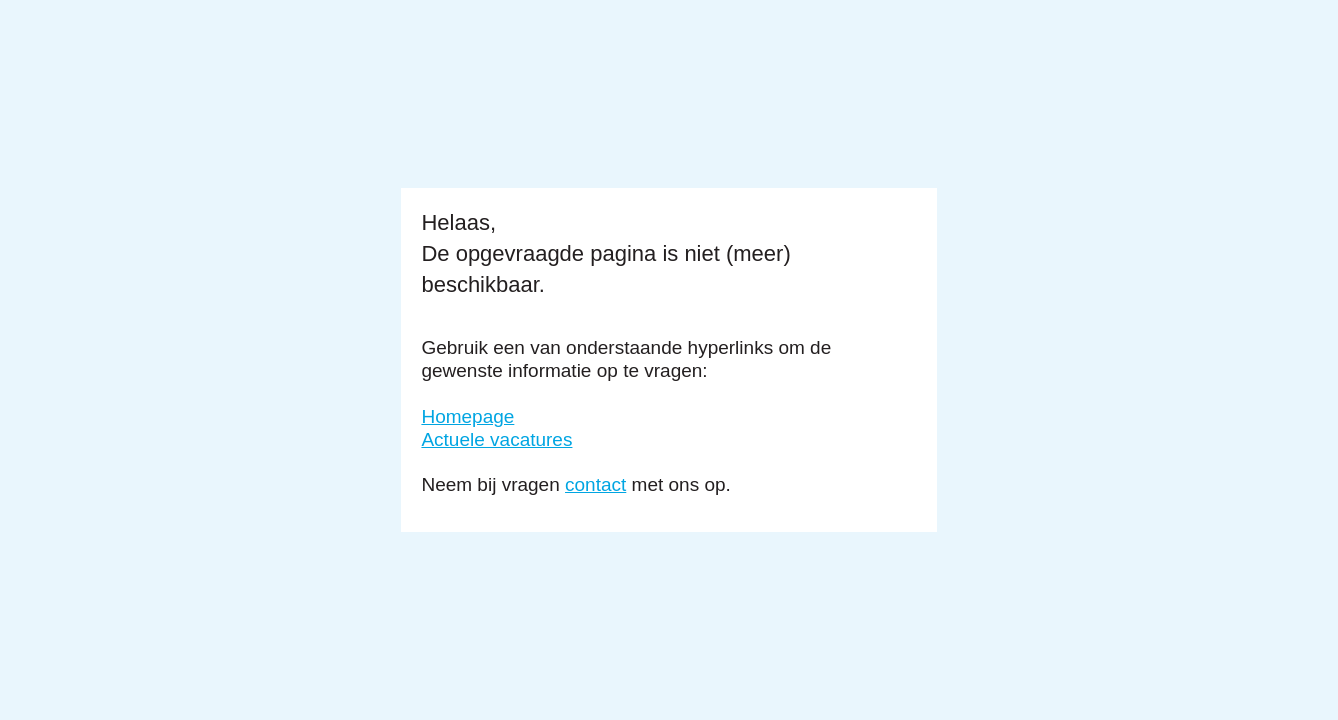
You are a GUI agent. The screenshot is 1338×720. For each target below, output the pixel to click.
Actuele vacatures (496, 439)
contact (595, 484)
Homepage (467, 416)
